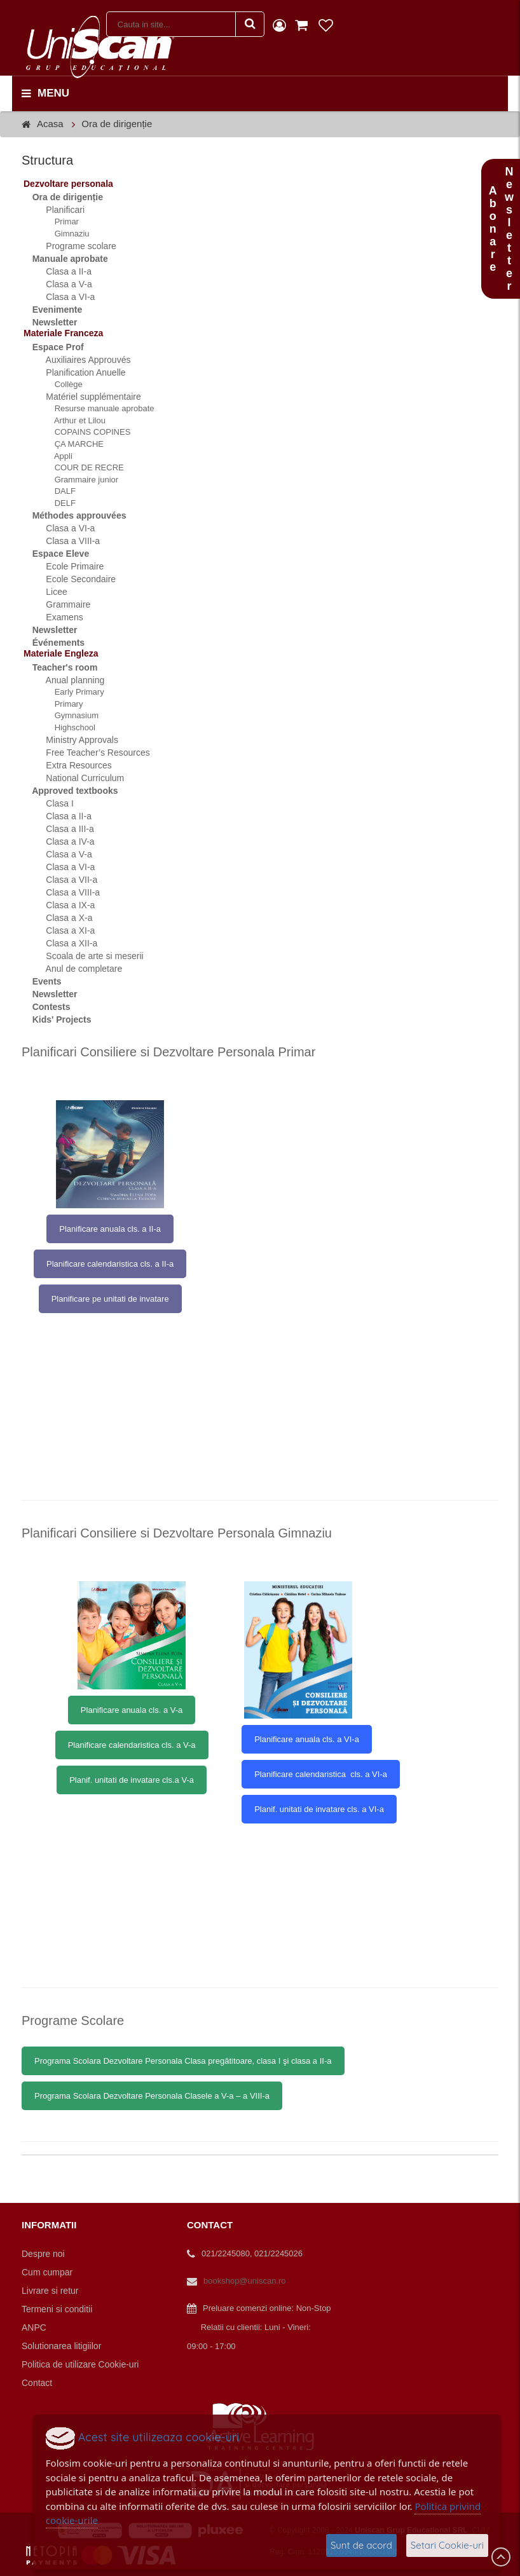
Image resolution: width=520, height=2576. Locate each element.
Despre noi (43, 2254)
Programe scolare (73, 246)
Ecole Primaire (67, 566)
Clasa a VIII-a (65, 541)
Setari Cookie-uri (447, 2545)
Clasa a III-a (62, 829)
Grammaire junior (79, 479)
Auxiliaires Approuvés (80, 360)
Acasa (50, 123)
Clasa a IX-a (63, 905)
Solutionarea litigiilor (61, 2346)
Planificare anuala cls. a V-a (131, 1710)
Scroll (500, 2556)
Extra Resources (71, 765)
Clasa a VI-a (63, 297)
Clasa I (52, 803)
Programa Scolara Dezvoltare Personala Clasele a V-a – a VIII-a (152, 2096)
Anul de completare (76, 969)
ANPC (34, 2327)
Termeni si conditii (57, 2309)
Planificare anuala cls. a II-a (110, 1229)
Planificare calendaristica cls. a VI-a (320, 1774)
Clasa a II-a (61, 271)
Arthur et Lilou (73, 420)
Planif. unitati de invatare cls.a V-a (131, 1780)
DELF (58, 503)
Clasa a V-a (61, 284)
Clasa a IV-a (63, 841)
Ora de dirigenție (116, 123)
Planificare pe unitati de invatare (110, 1299)
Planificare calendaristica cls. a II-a (110, 1264)
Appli (56, 456)
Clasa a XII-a (64, 943)
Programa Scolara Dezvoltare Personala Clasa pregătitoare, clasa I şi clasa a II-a (183, 2061)
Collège (62, 384)
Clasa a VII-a (64, 880)
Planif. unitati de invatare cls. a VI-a (319, 1809)
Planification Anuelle (78, 372)
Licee (49, 592)
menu (45, 93)
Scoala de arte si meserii (87, 956)
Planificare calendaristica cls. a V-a (132, 1745)
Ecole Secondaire (73, 579)
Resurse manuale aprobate (97, 408)
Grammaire (60, 604)
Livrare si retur (50, 2291)
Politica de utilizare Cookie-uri (80, 2364)
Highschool (68, 727)
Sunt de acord (361, 2545)
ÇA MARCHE (72, 444)
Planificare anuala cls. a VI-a (306, 1739)
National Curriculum (77, 778)
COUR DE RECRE (82, 467)
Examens (57, 617)
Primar (60, 221)
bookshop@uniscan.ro (244, 2281)
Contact (37, 2383)
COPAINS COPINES (85, 432)
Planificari (58, 210)
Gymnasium (70, 715)
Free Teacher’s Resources (90, 752)
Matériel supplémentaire (86, 397)
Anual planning (67, 680)
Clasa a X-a (61, 918)
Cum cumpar (47, 2272)
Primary (62, 704)
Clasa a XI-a (63, 930)
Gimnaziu (65, 233)
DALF (58, 491)
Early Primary (72, 692)
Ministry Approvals (74, 740)
